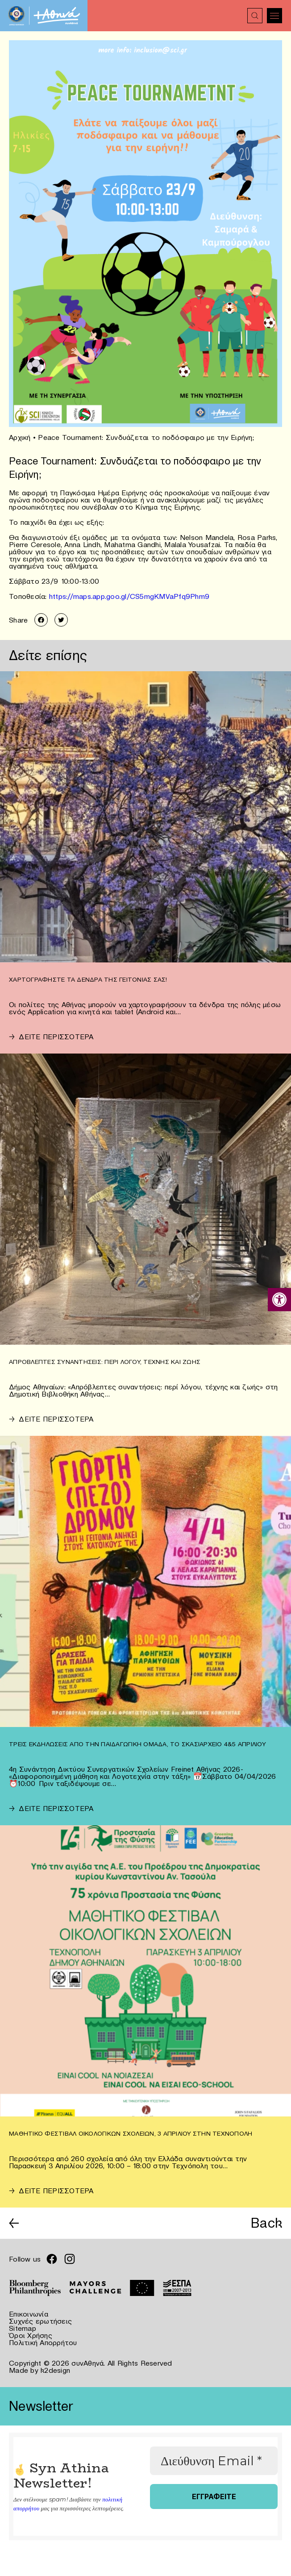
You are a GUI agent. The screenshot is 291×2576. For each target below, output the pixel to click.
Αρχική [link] (20, 437)
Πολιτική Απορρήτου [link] (43, 2342)
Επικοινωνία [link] (28, 2313)
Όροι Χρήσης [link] (30, 2335)
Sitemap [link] (22, 2328)
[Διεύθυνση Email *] (214, 2460)
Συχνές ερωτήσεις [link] (40, 2321)
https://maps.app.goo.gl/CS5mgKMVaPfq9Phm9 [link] (129, 596)
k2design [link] (55, 2370)
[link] (279, 1299)
